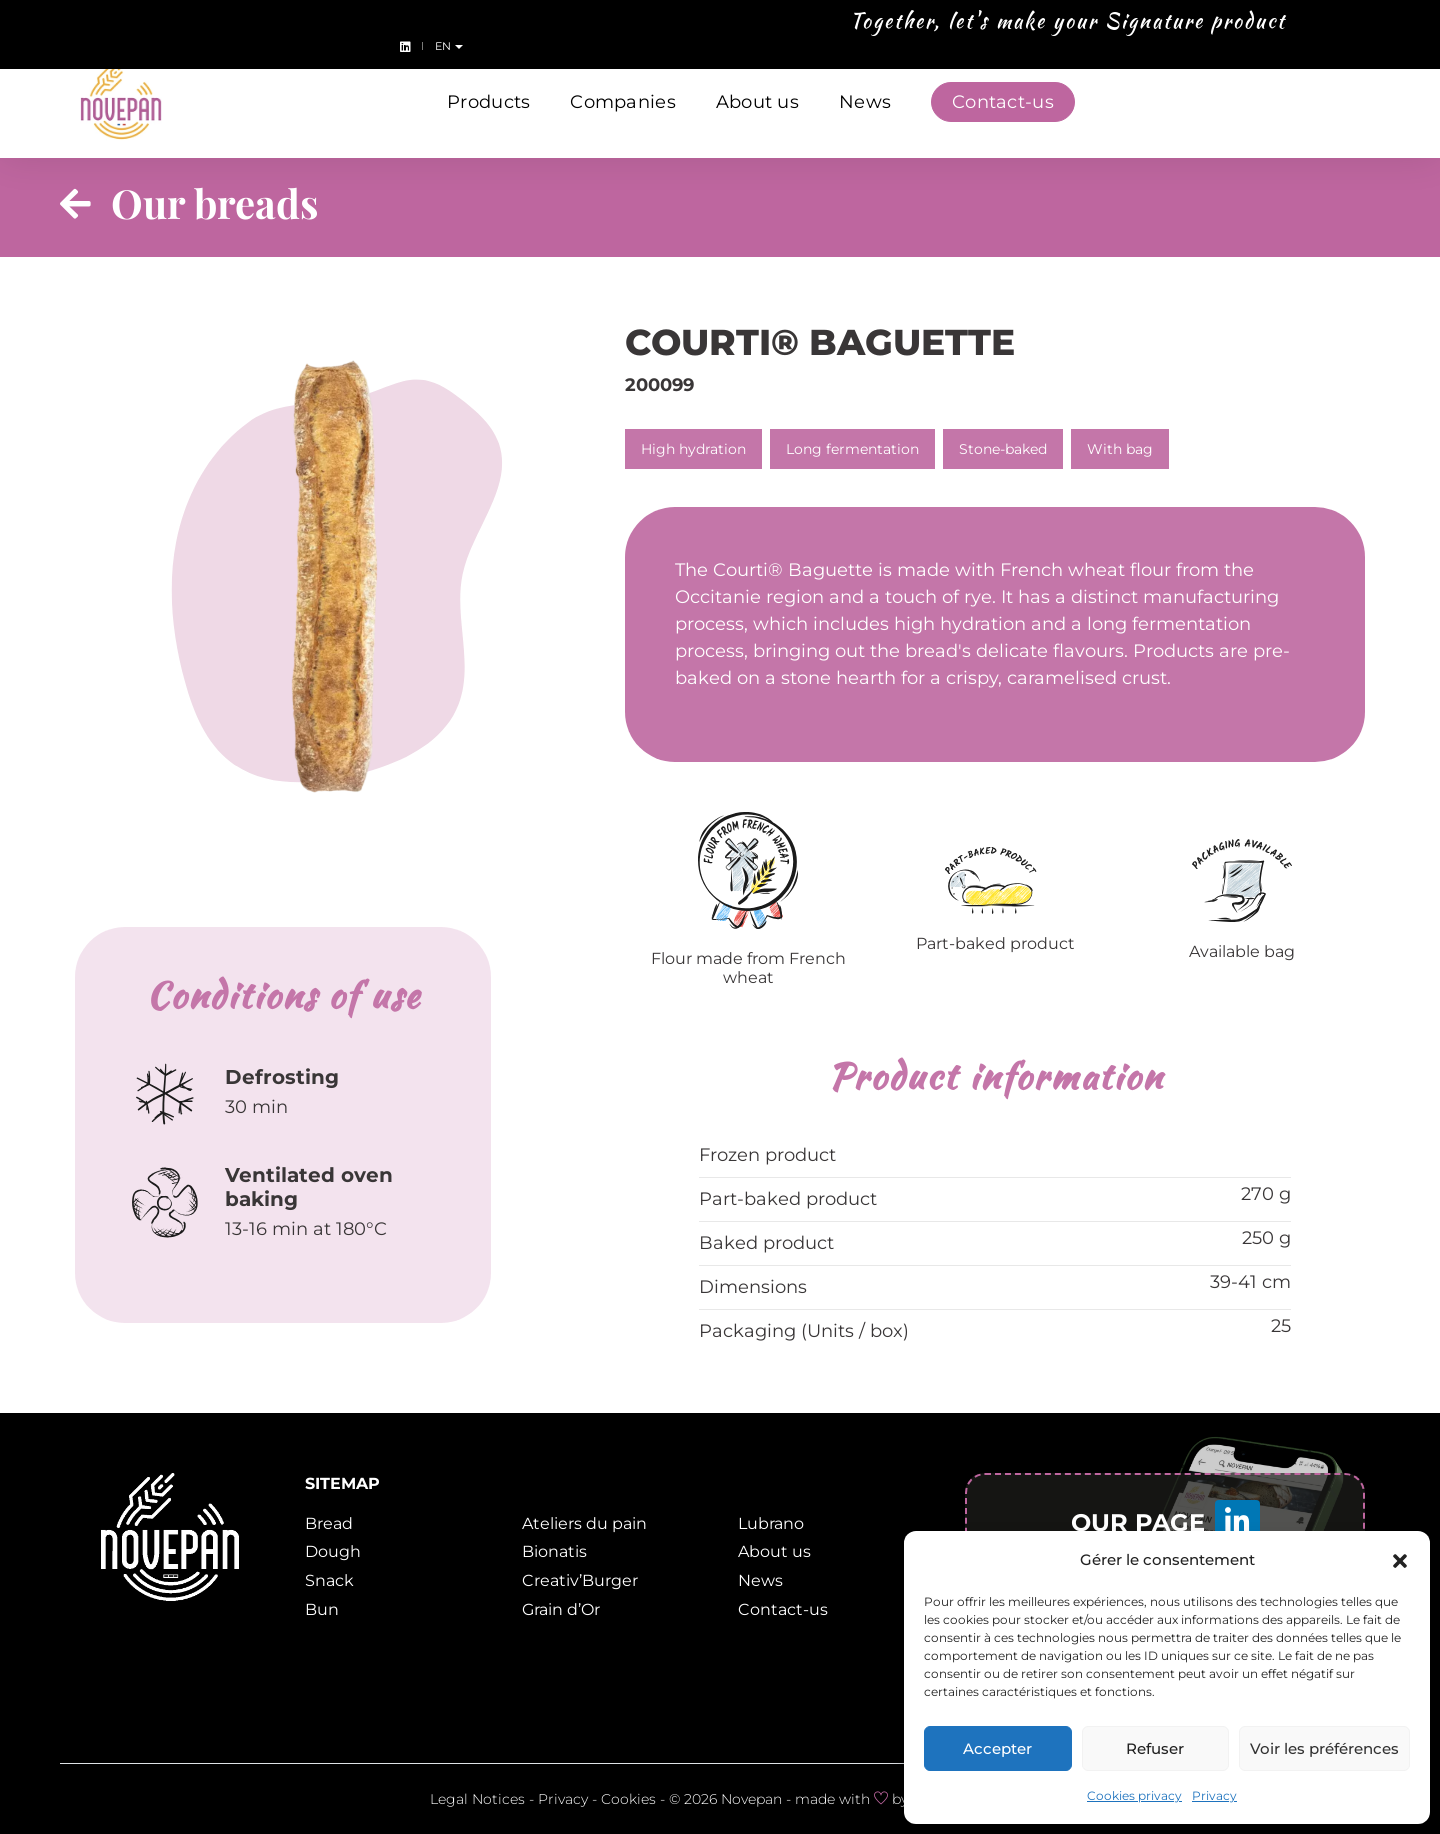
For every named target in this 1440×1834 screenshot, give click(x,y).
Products (488, 98)
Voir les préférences (1324, 1748)
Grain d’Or (561, 1609)
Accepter (997, 1748)
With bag (1120, 449)
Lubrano (771, 1523)
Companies (622, 98)
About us (757, 98)
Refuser (1155, 1748)
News (865, 98)
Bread (329, 1523)
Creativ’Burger (580, 1580)
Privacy (1214, 1795)
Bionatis (554, 1551)
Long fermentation (852, 449)
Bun (322, 1609)
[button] (1400, 1560)
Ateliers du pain (584, 1523)
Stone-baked (1003, 449)
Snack (329, 1580)
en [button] (1407, 24)
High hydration (693, 449)
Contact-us (1003, 98)
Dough (333, 1551)
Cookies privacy (1134, 1795)
